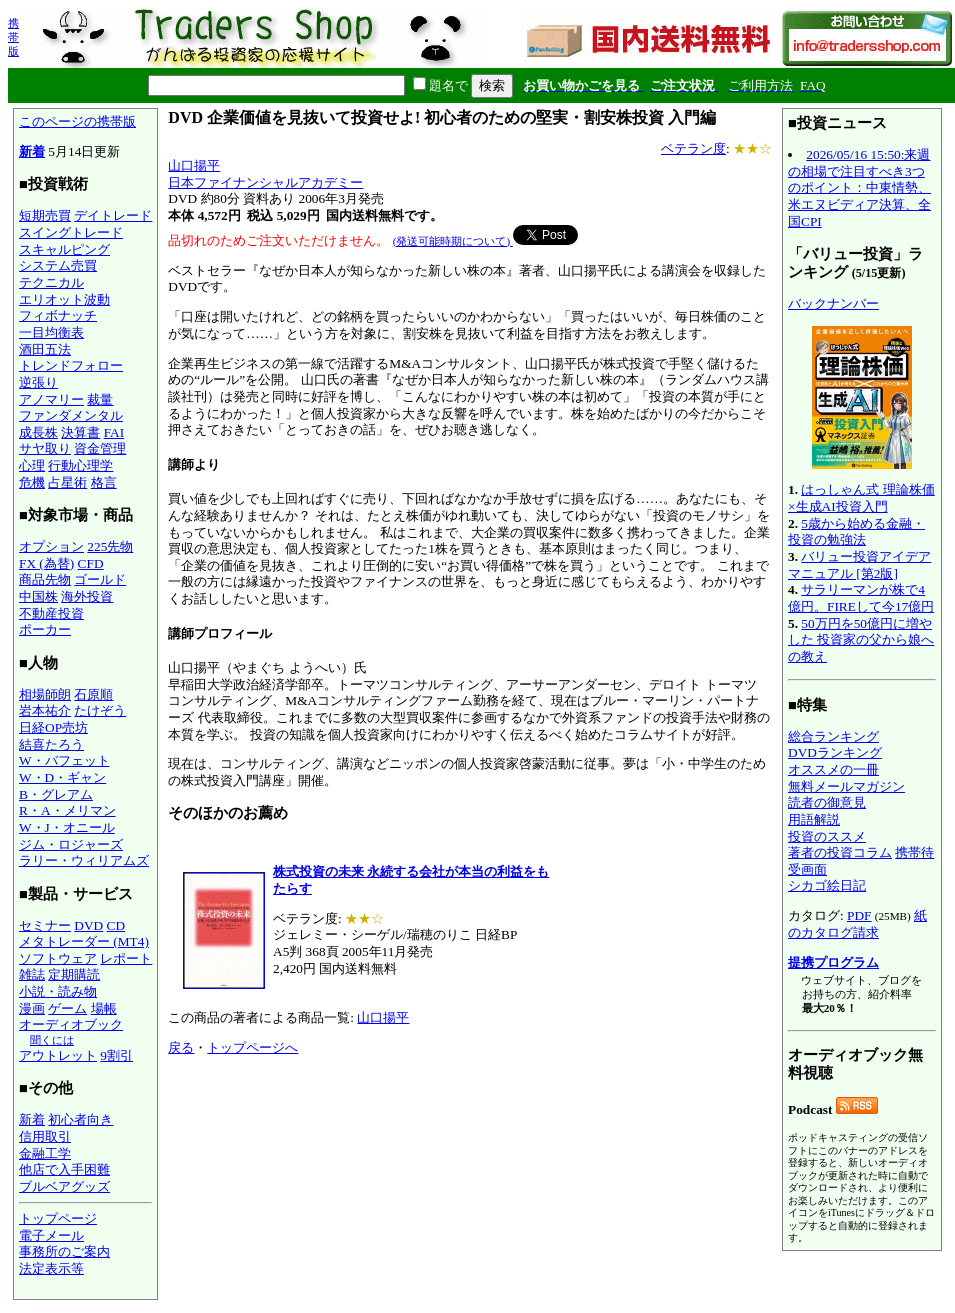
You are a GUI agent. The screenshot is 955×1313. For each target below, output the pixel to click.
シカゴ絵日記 (827, 885)
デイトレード (113, 215)
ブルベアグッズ (64, 1186)
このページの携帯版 (77, 121)
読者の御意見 (827, 802)
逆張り (38, 382)
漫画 (32, 1008)
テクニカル (51, 282)
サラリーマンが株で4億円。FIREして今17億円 (861, 598)
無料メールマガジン (846, 786)
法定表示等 (51, 1268)
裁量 (100, 399)
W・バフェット (64, 760)
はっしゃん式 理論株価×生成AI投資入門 (861, 498)
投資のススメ (827, 836)
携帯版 (13, 37)
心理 (32, 465)
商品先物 (45, 579)
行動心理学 (80, 465)
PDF (859, 915)
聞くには (52, 1040)
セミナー (45, 925)
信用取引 (45, 1136)
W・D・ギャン (62, 777)
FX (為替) (46, 563)
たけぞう (100, 710)
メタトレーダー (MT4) (84, 941)
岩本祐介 (45, 710)
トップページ (58, 1218)
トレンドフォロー (71, 365)
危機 (32, 482)
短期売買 (45, 215)
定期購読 (74, 974)
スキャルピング (64, 249)
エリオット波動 (64, 299)
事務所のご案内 (64, 1251)
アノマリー (51, 399)
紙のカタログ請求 (857, 924)
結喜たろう (51, 744)
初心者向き (80, 1119)
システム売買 (58, 265)
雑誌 (32, 974)
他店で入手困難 (64, 1169)
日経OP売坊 (53, 727)
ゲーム (67, 1008)
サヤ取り (45, 448)
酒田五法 (45, 349)
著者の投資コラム (840, 852)
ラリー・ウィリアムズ (84, 860)
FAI (114, 432)
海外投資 (87, 596)
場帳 (104, 1008)
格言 (104, 482)
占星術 (67, 482)
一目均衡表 (51, 332)
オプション (51, 546)
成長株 (38, 432)
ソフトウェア (58, 958)
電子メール (51, 1235)
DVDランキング (835, 752)
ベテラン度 (693, 148)
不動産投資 (51, 613)
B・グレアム (56, 794)
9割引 (116, 1055)
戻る (181, 1047)
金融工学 (45, 1153)
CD (116, 925)
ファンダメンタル (71, 415)
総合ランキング (833, 736)
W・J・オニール (67, 827)
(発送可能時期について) (453, 241)
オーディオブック (71, 1024)
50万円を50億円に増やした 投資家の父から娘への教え (861, 640)
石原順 (93, 694)
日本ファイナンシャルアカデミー (265, 182)
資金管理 (100, 448)
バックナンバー (833, 303)
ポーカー (45, 629)
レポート (126, 958)
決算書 (80, 432)
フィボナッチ (58, 315)
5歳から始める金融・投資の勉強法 (856, 532)
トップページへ (252, 1047)
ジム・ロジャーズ (71, 844)
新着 (32, 151)
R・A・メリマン (67, 810)
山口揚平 (194, 165)
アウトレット (58, 1055)
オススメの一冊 (833, 769)
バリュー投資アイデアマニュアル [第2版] (859, 565)
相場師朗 (45, 694)
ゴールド (100, 579)
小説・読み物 (58, 991)
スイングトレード (71, 232)
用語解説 (814, 819)
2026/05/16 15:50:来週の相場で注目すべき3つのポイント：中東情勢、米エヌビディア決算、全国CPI (859, 188)
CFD (91, 563)
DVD (88, 925)
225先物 (110, 546)
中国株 (38, 596)
